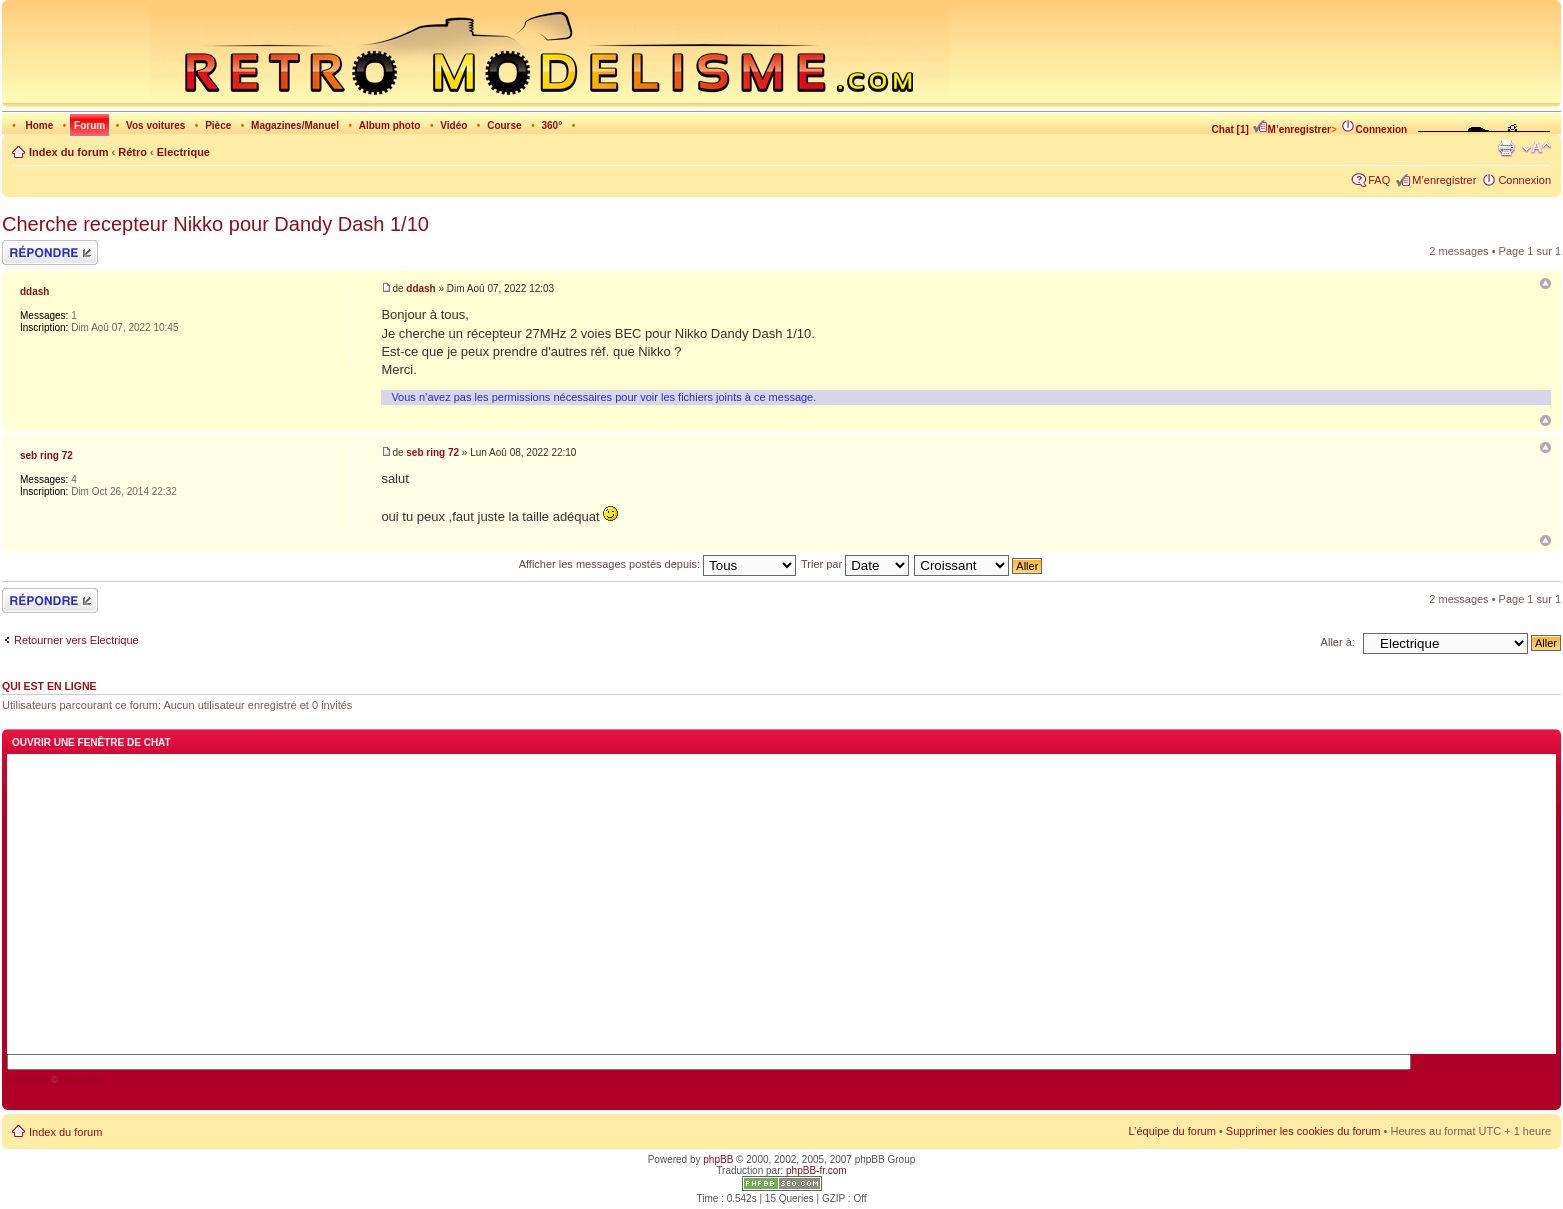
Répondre (50, 252)
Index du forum (68, 152)
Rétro (132, 152)
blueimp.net (82, 1080)
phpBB (718, 1159)
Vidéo (453, 125)
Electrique (183, 152)
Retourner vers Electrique (76, 640)
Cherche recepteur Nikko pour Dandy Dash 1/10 (215, 224)
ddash (420, 288)
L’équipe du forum (1171, 1131)
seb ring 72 (432, 452)
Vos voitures (155, 125)
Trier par (855, 564)
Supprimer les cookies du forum (1303, 1131)
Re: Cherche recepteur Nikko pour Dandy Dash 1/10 (1545, 447)
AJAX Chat (28, 1080)
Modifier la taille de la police (1536, 148)
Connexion (1374, 129)
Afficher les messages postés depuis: (657, 564)
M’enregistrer (1291, 129)
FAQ (1379, 180)
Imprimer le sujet (1506, 148)
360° (551, 125)
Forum (89, 125)
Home (39, 125)
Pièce (218, 125)
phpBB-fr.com (816, 1170)
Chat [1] (1230, 129)
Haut (1545, 420)
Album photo (390, 125)
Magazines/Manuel (295, 125)
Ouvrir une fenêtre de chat (91, 742)
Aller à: (1338, 642)
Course (504, 125)
